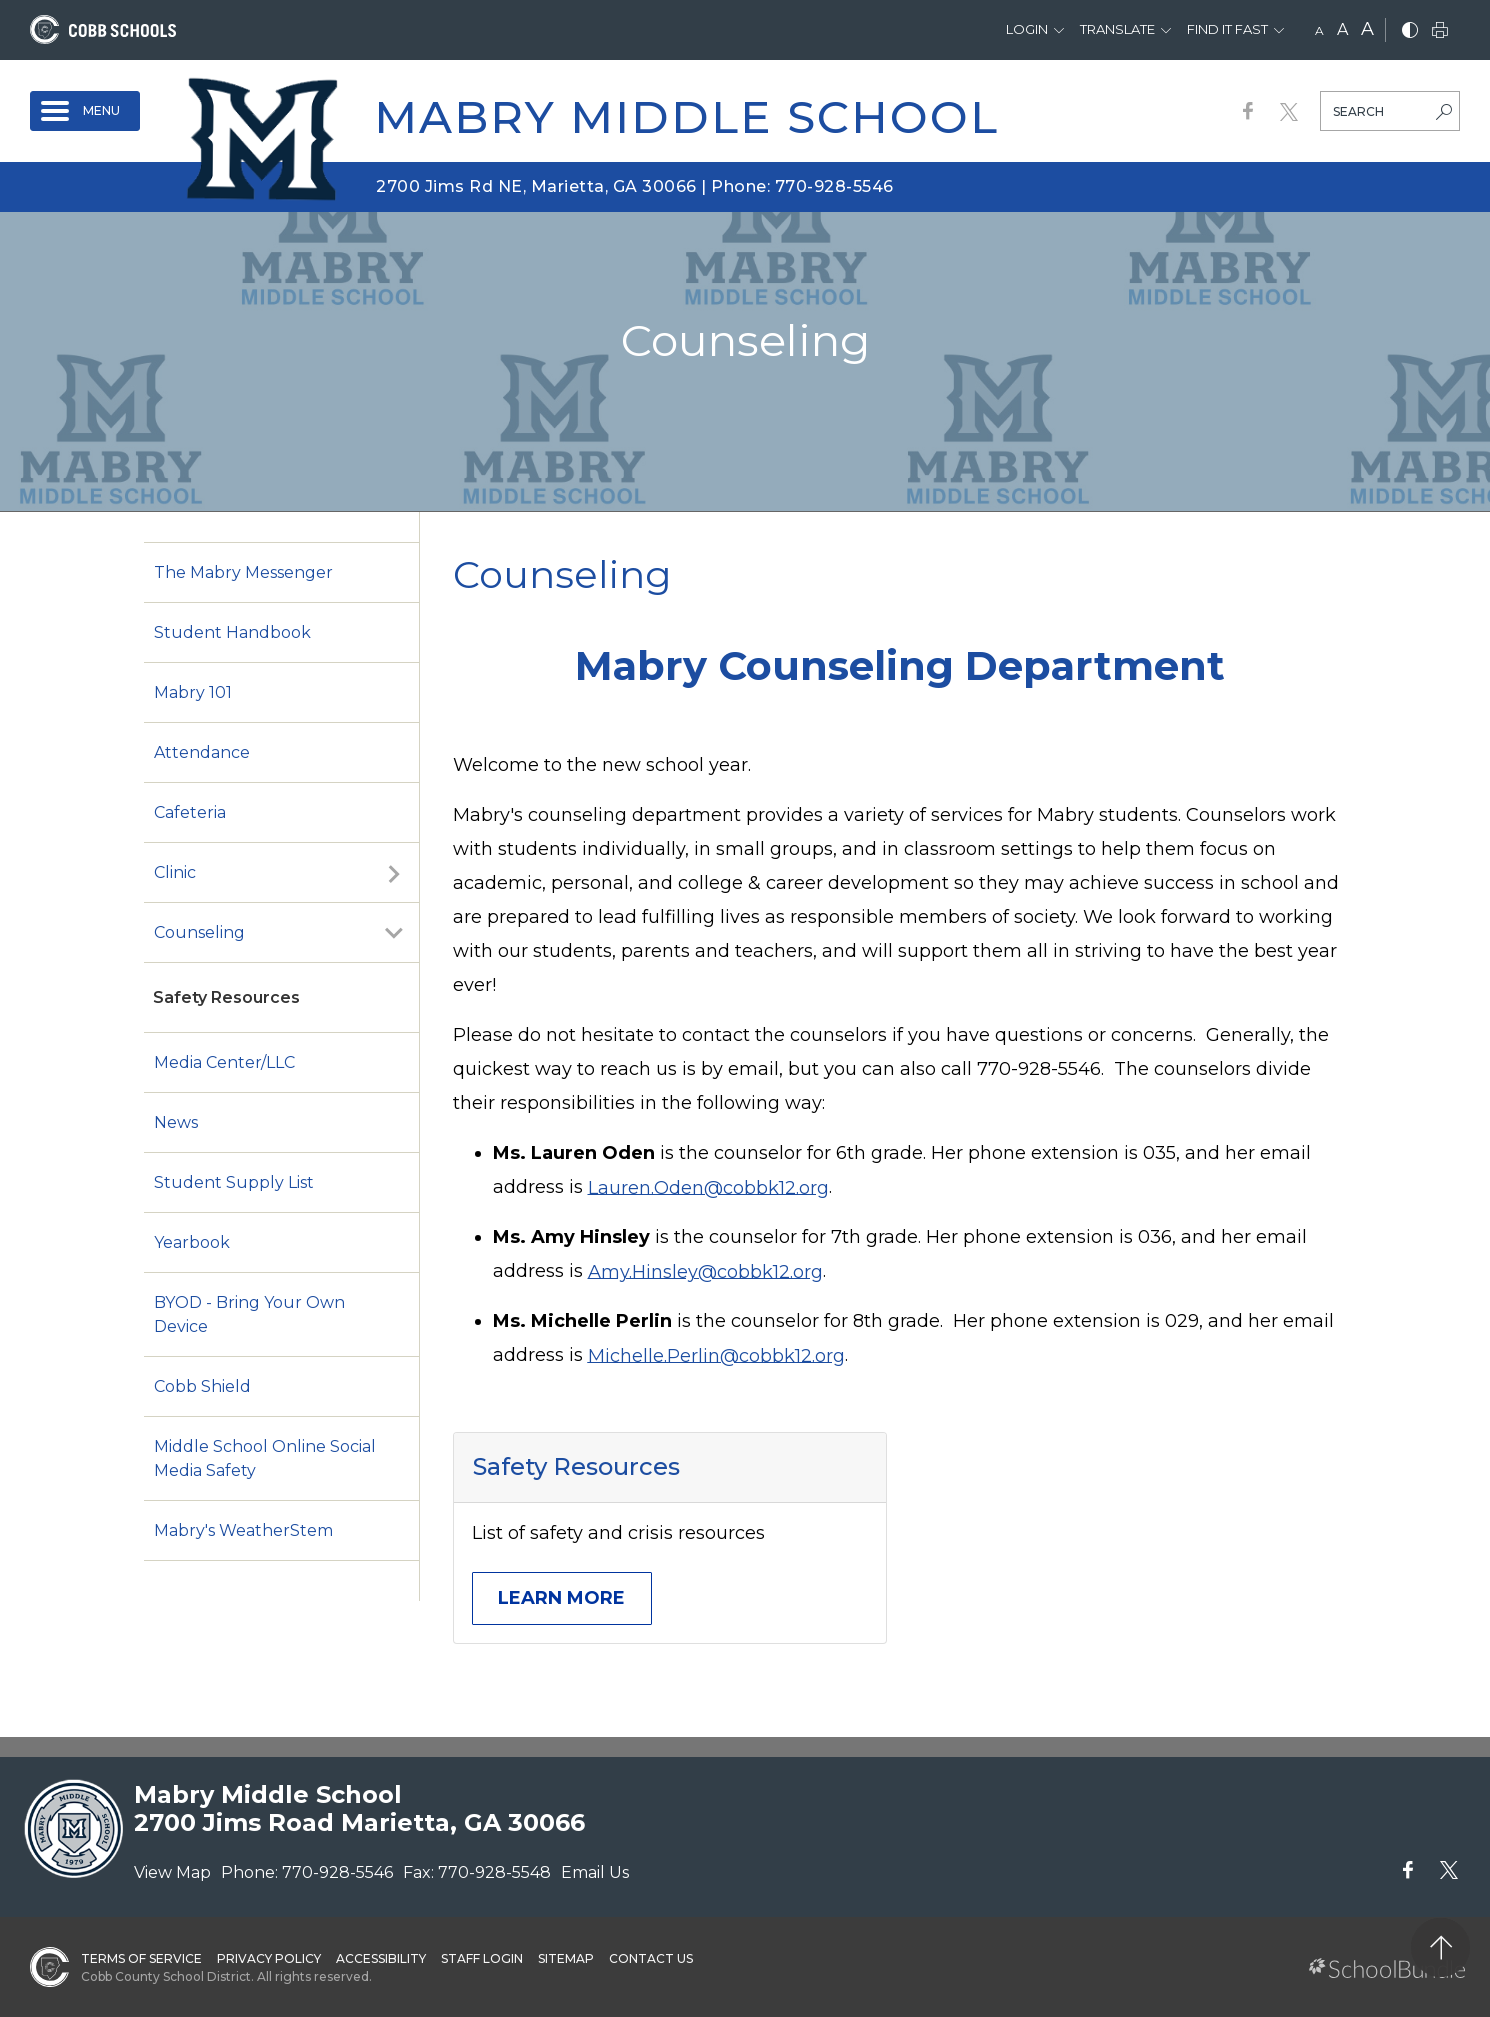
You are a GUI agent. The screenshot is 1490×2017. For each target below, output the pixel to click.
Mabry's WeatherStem (243, 1530)
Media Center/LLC (224, 1062)
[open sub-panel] (394, 873)
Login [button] (1027, 29)
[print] (1440, 31)
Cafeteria (190, 812)
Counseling (199, 932)
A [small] (1319, 30)
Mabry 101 (193, 692)
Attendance (202, 752)
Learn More (561, 1598)
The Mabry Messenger (243, 572)
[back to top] (1440, 1947)
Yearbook (192, 1242)
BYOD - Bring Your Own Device (249, 1314)
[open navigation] (85, 111)
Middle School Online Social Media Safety (265, 1458)
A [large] (1367, 29)
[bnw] (1410, 31)
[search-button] (1444, 114)
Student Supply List (234, 1182)
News (176, 1122)
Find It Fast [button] (1227, 29)
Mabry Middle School (686, 116)
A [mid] (1342, 29)
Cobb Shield (202, 1386)
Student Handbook (232, 632)
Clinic (175, 872)
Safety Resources (226, 997)
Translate (1117, 29)
